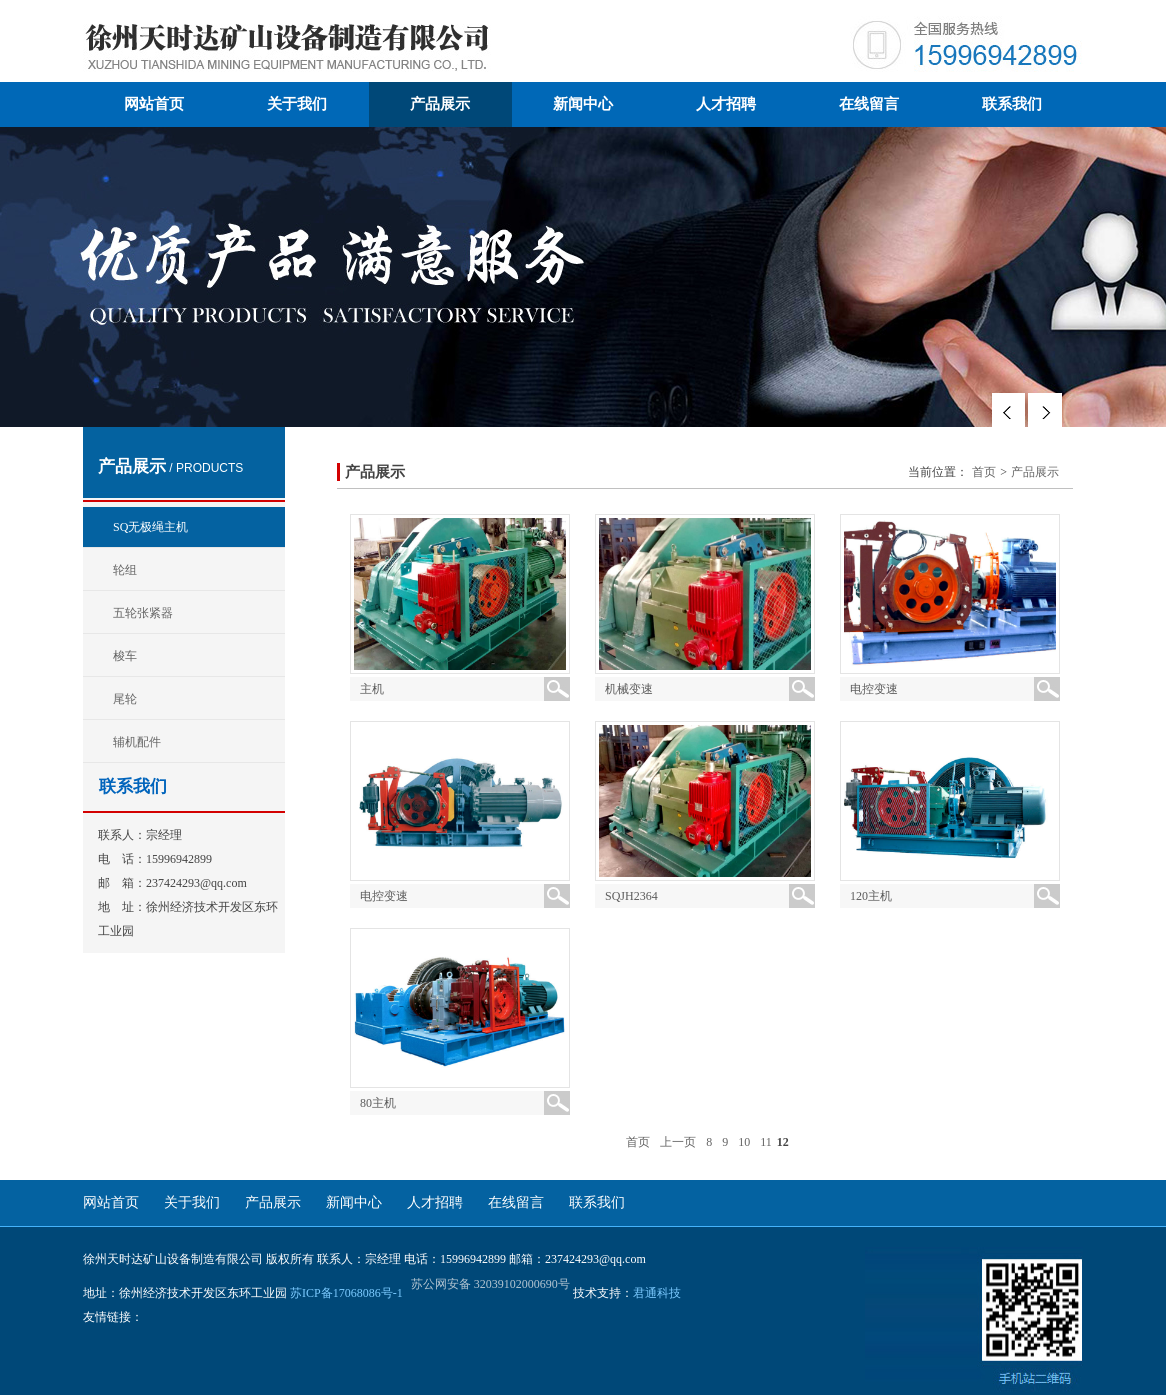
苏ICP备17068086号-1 (346, 1293)
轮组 (125, 570)
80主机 (378, 1103)
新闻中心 (583, 104)
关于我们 (297, 104)
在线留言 (869, 104)
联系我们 (1012, 104)
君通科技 (657, 1293)
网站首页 (154, 104)
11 (766, 1142)
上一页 (678, 1142)
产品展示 (440, 104)
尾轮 (125, 699)
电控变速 (874, 689)
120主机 (871, 896)
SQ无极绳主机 (150, 527)
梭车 (125, 656)
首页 (984, 472)
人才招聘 (726, 104)
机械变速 (629, 689)
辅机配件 (137, 742)
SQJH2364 (631, 896)
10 (744, 1142)
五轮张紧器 (143, 613)
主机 (372, 689)
